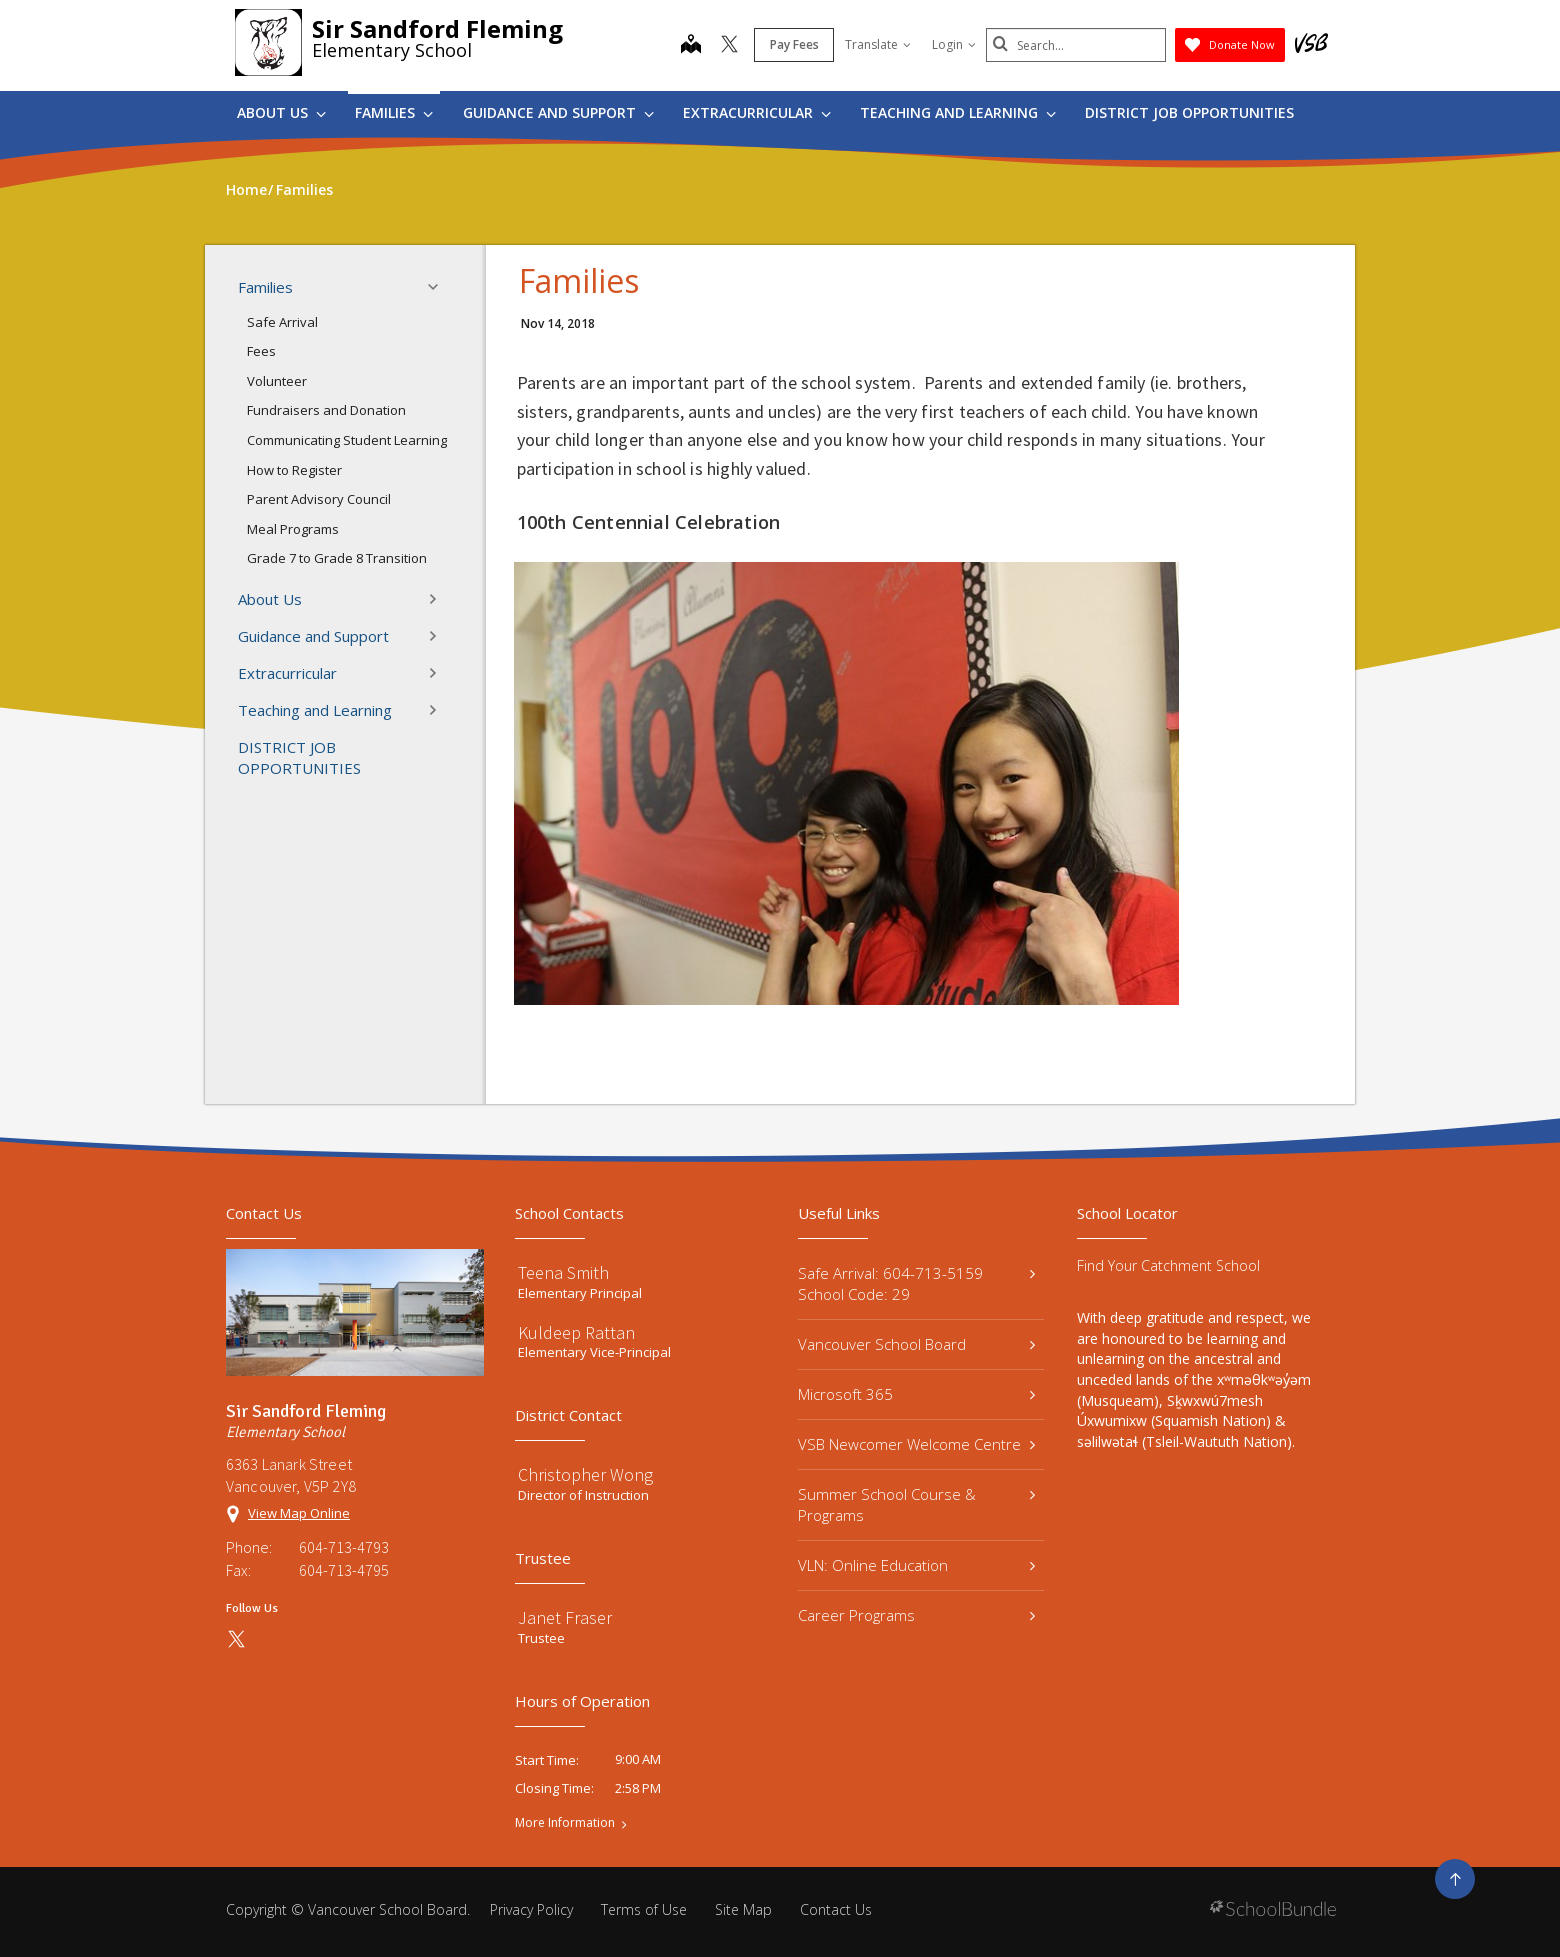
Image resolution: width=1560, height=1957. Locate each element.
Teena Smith (563, 1272)
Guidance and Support (558, 112)
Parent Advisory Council (319, 499)
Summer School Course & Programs (916, 1504)
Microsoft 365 (916, 1394)
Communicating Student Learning (347, 440)
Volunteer (277, 381)
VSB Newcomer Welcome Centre (916, 1444)
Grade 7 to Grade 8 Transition (337, 558)
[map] (691, 46)
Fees (261, 351)
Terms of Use (644, 1909)
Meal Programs (293, 529)
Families (394, 112)
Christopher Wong (585, 1474)
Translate (878, 44)
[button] (439, 287)
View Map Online (299, 1513)
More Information (565, 1823)
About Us (281, 112)
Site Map (743, 1909)
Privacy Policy (531, 1909)
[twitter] (729, 46)
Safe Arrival (282, 322)
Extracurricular (757, 112)
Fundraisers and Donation (326, 410)
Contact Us (836, 1909)
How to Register (294, 470)
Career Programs (916, 1615)
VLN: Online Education (916, 1565)
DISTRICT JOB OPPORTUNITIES (1189, 112)
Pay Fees (794, 44)
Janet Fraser (565, 1617)
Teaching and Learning (958, 112)
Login (954, 44)
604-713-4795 (344, 1570)
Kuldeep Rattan (576, 1332)
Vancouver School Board (916, 1344)
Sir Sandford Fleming (437, 28)
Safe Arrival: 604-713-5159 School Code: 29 (916, 1283)
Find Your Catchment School (1168, 1265)
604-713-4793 (344, 1547)
